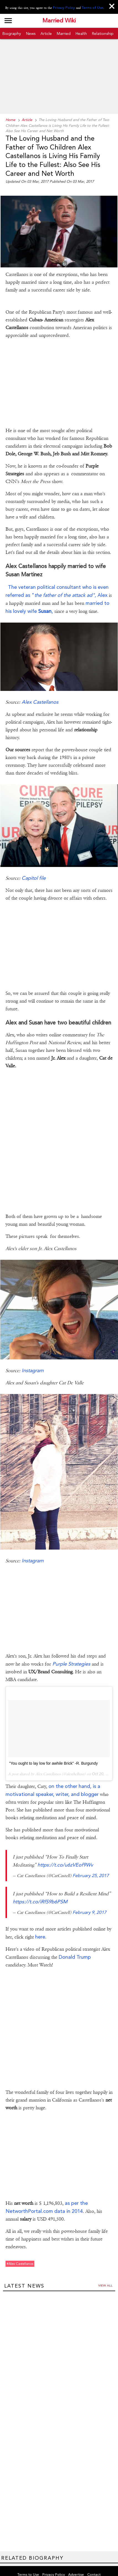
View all (105, 2270)
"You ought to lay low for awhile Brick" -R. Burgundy (53, 1748)
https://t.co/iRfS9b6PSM (40, 1886)
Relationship (103, 33)
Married (64, 33)
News (30, 33)
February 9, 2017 (89, 1897)
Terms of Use (91, 8)
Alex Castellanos (40, 687)
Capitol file (34, 863)
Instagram (32, 1355)
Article (46, 33)
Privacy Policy (65, 8)
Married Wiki (59, 20)
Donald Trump (74, 1942)
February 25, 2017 (91, 1860)
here (40, 1921)
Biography (11, 33)
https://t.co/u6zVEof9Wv (65, 1849)
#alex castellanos (20, 2248)
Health (81, 33)
